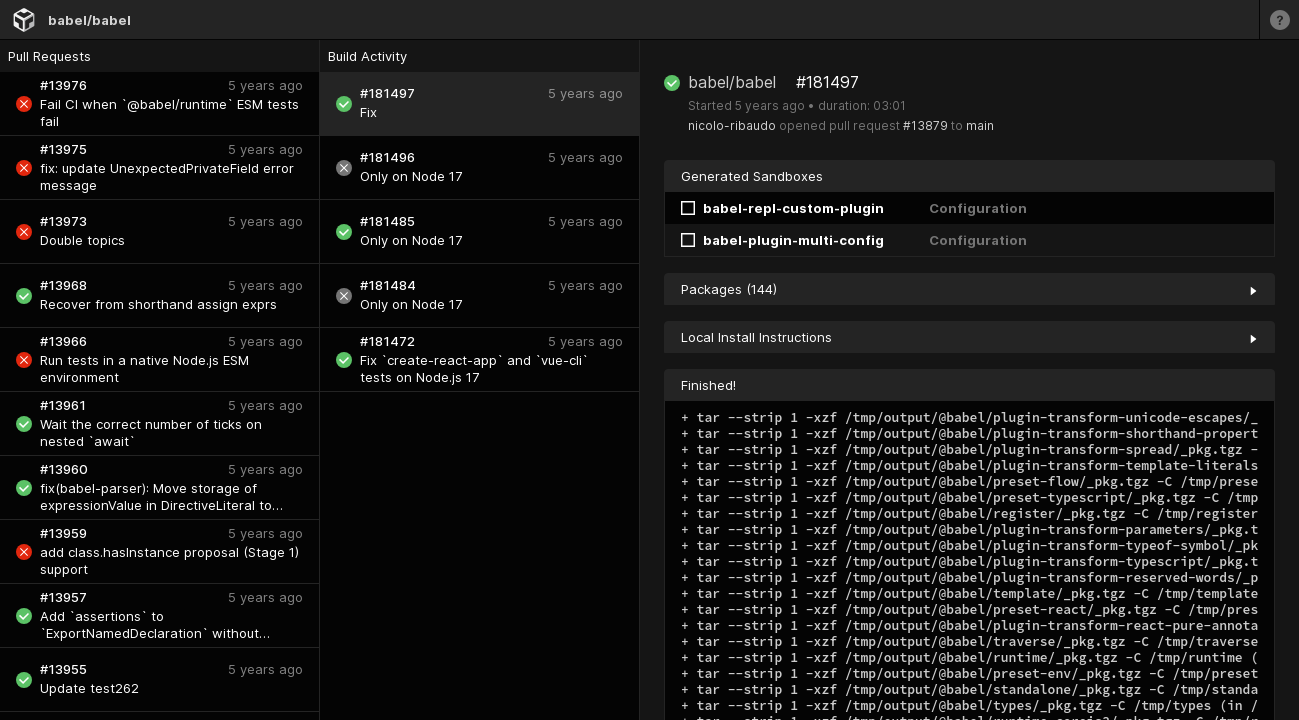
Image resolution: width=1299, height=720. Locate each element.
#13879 (925, 125)
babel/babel (89, 20)
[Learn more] (1279, 19)
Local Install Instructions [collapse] (969, 337)
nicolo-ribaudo (732, 125)
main (980, 125)
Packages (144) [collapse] (969, 289)
